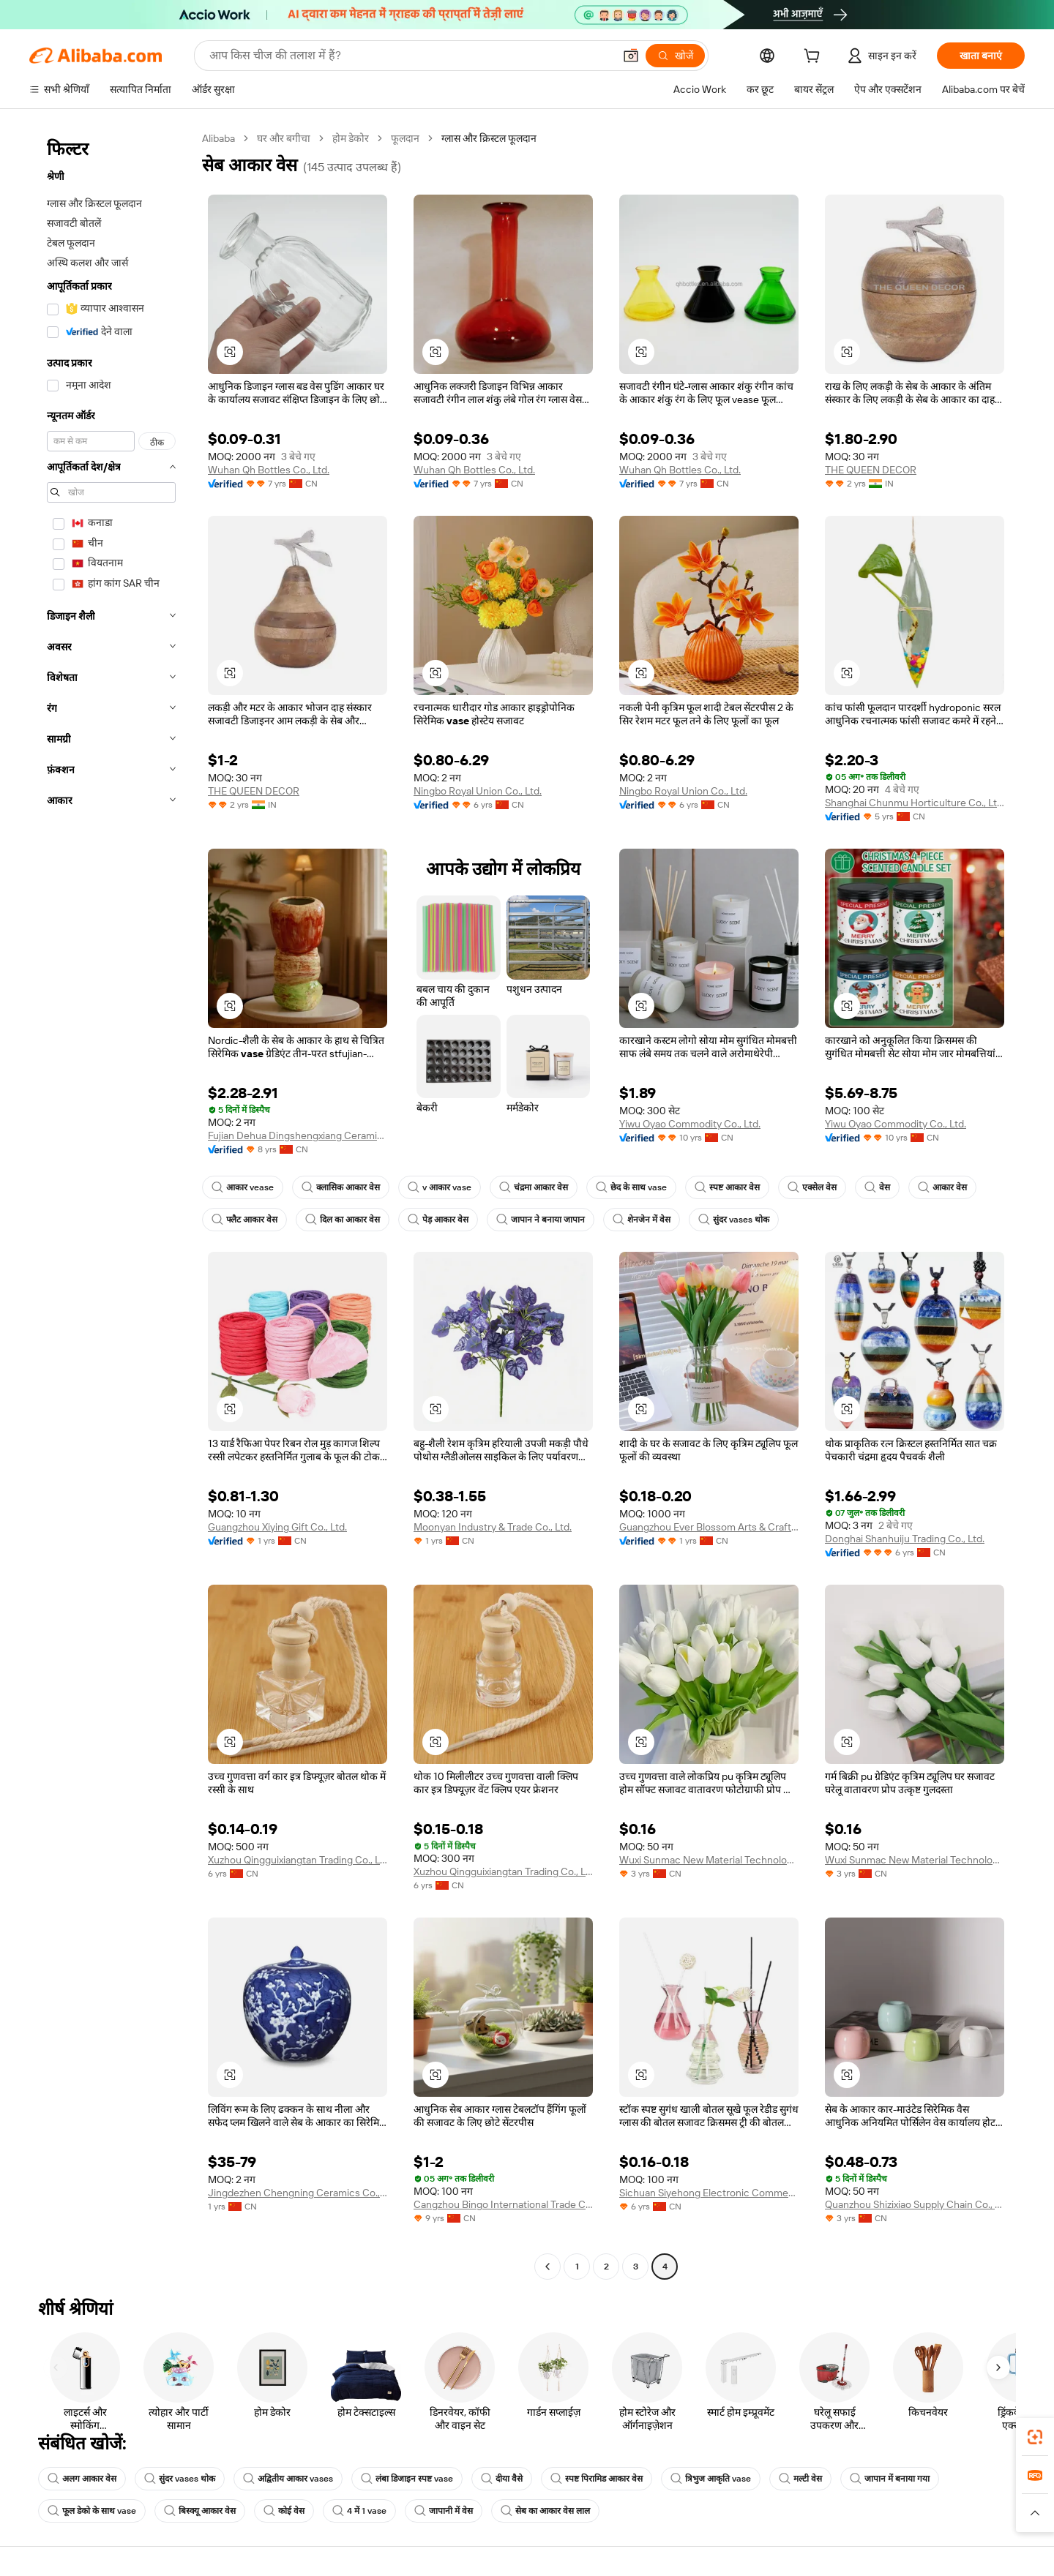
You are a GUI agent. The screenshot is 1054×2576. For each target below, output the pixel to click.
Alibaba (220, 138)
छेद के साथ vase (635, 1187)
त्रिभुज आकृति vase (716, 2479)
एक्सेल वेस (816, 1187)
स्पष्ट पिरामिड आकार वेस (601, 2479)
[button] (230, 352)
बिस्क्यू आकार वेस (201, 2511)
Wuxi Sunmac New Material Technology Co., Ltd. (709, 1859)
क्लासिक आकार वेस (342, 1187)
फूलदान (410, 138)
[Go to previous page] (547, 2266)
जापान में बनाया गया (895, 2479)
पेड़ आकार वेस (438, 1219)
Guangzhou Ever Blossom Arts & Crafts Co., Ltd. (709, 1526)
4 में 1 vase (362, 2511)
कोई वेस (285, 2511)
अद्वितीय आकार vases (290, 2479)
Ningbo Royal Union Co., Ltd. (483, 790)
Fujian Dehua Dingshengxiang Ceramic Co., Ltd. (297, 1135)
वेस (881, 1187)
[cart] (813, 57)
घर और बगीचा (288, 138)
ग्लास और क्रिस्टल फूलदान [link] (495, 138)
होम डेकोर (355, 138)
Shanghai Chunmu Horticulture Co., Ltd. (914, 802)
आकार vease (243, 1187)
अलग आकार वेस (82, 2479)
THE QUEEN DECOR (873, 469)
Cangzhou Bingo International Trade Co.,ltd (503, 2204)
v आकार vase (442, 1187)
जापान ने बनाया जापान (540, 1219)
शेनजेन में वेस (641, 1219)
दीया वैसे (506, 2479)
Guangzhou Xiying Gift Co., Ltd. (283, 1526)
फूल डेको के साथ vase (93, 2511)
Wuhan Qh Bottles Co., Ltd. (273, 469)
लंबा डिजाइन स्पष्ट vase (410, 2479)
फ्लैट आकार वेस (244, 1219)
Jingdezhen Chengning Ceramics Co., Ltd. (297, 2192)
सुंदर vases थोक (734, 1219)
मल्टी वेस (806, 2479)
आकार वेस (946, 1187)
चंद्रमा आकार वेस (536, 1187)
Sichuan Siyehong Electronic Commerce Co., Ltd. (709, 2192)
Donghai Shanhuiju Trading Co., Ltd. (911, 1538)
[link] (1035, 2437)
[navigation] (111, 1204)
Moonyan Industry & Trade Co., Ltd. (499, 1526)
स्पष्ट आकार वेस (731, 1187)
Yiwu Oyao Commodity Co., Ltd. (696, 1123)
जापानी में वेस (446, 2511)
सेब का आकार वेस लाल (548, 2511)
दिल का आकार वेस (342, 1219)
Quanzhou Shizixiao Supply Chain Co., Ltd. (914, 2204)
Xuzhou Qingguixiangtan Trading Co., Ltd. (297, 1859)
